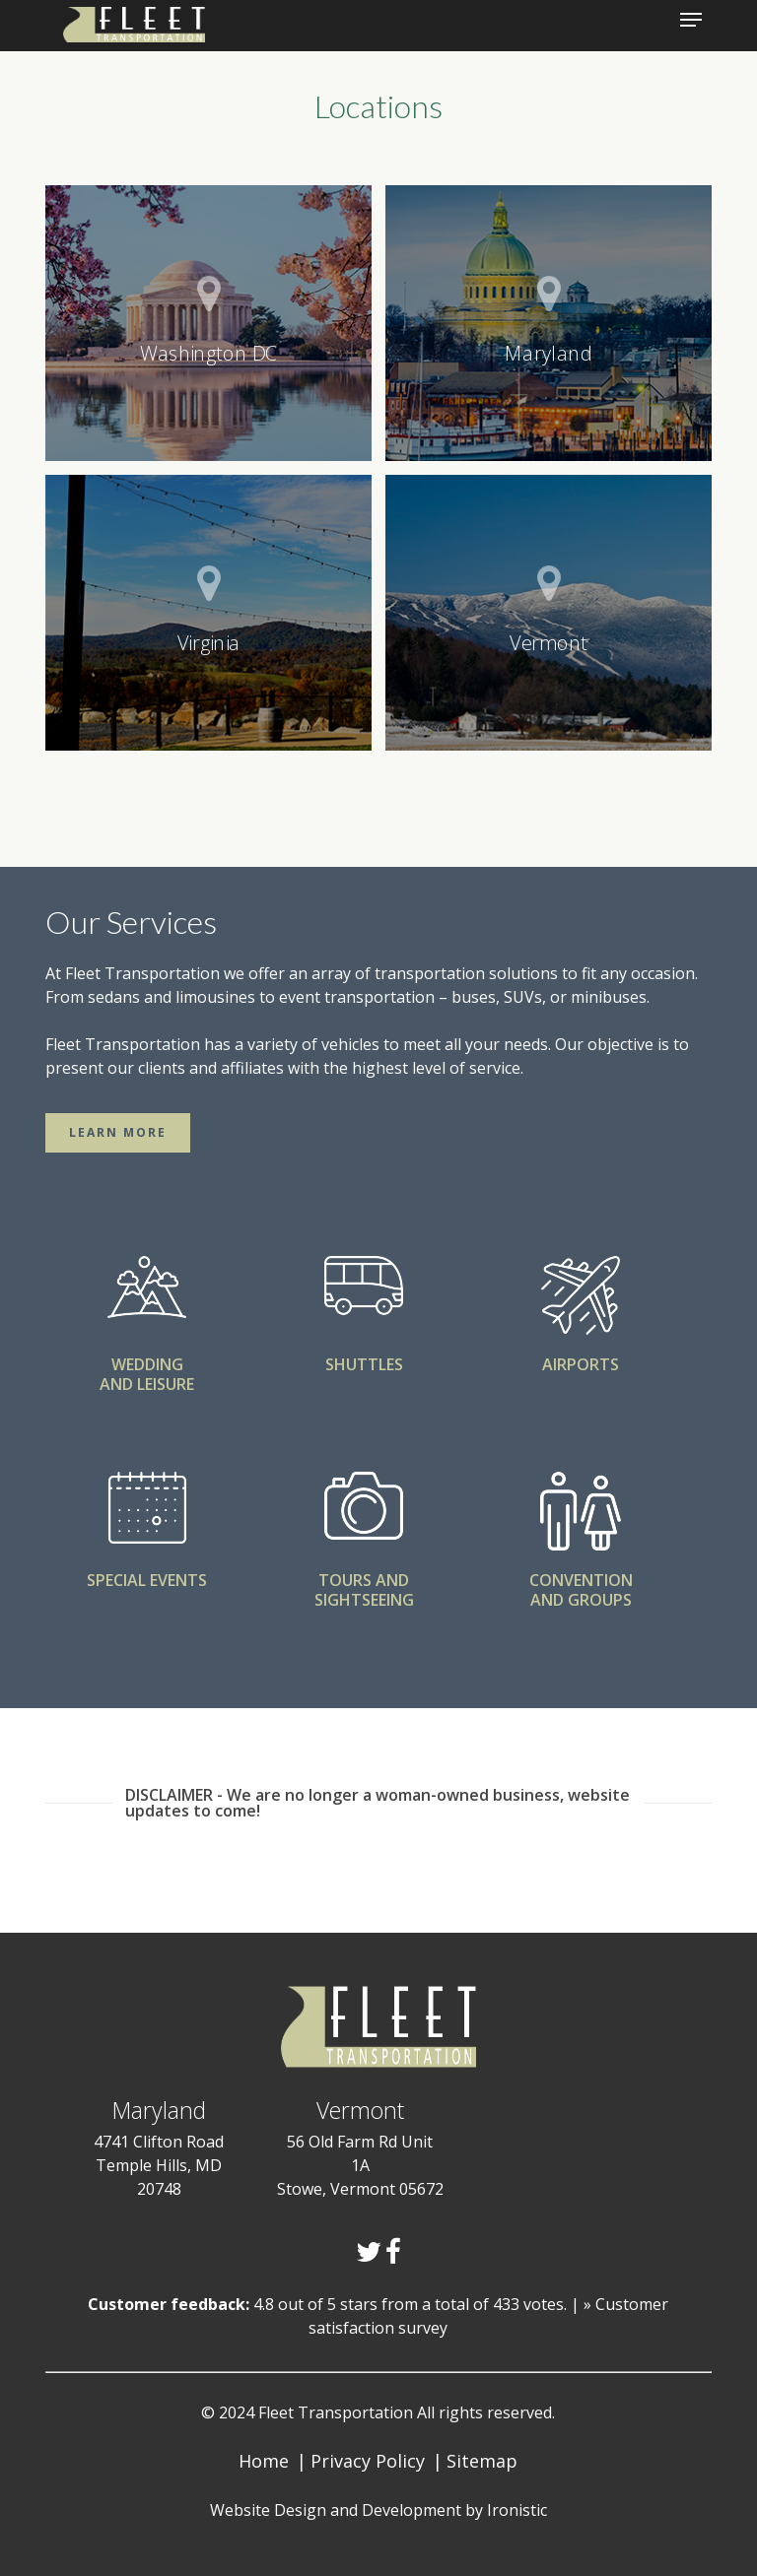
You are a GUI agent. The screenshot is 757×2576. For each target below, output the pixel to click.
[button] (117, 1133)
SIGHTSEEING (364, 1600)
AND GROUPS (581, 1600)
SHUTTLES (364, 1364)
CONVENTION (581, 1580)
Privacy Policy (367, 2461)
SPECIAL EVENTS (147, 1580)
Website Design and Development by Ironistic (378, 2510)
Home (264, 2461)
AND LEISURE (147, 1384)
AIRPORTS (580, 1364)
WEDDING (147, 1364)
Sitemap (482, 2461)
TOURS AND (363, 1580)
